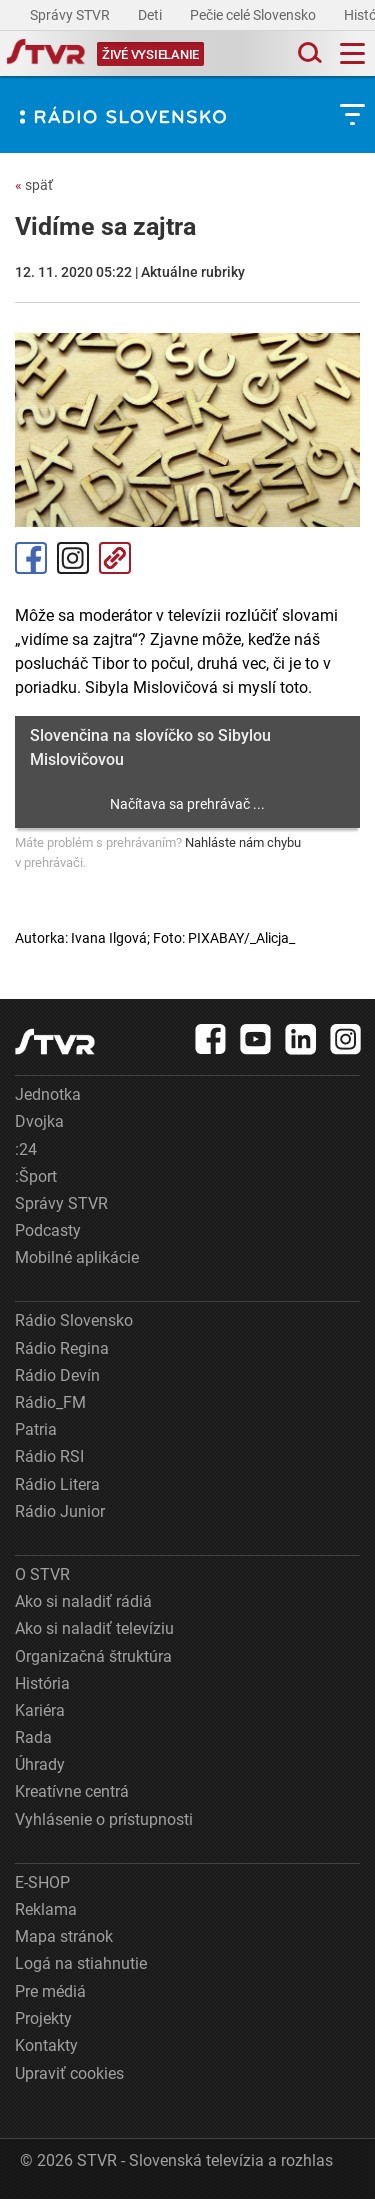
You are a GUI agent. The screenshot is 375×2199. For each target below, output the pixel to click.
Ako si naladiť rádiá (83, 1601)
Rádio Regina (62, 1348)
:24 (26, 1149)
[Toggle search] (308, 53)
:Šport (36, 1176)
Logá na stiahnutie (81, 1963)
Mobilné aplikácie (77, 1257)
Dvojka (39, 1121)
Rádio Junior (60, 1511)
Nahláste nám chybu (243, 842)
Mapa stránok (64, 1936)
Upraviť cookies (69, 2073)
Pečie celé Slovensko (254, 15)
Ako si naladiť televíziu (94, 1628)
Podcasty (48, 1230)
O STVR (42, 1574)
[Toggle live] (150, 53)
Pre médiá (50, 1991)
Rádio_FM (50, 1402)
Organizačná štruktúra (93, 1656)
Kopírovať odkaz (115, 558)
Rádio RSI (49, 1456)
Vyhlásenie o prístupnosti (104, 1819)
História (42, 1683)
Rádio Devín (57, 1375)
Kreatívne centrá (72, 1791)
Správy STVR (71, 15)
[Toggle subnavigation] (352, 114)
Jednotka (48, 1094)
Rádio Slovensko (74, 1320)
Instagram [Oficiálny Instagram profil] (73, 558)
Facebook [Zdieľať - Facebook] (31, 558)
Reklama (46, 1909)
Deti (151, 15)
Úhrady (40, 1764)
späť (34, 185)
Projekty (43, 2018)
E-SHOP (42, 1882)
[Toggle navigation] (352, 53)
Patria (36, 1429)
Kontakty (46, 2045)
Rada (33, 1737)
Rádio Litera (57, 1484)
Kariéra (40, 1710)
